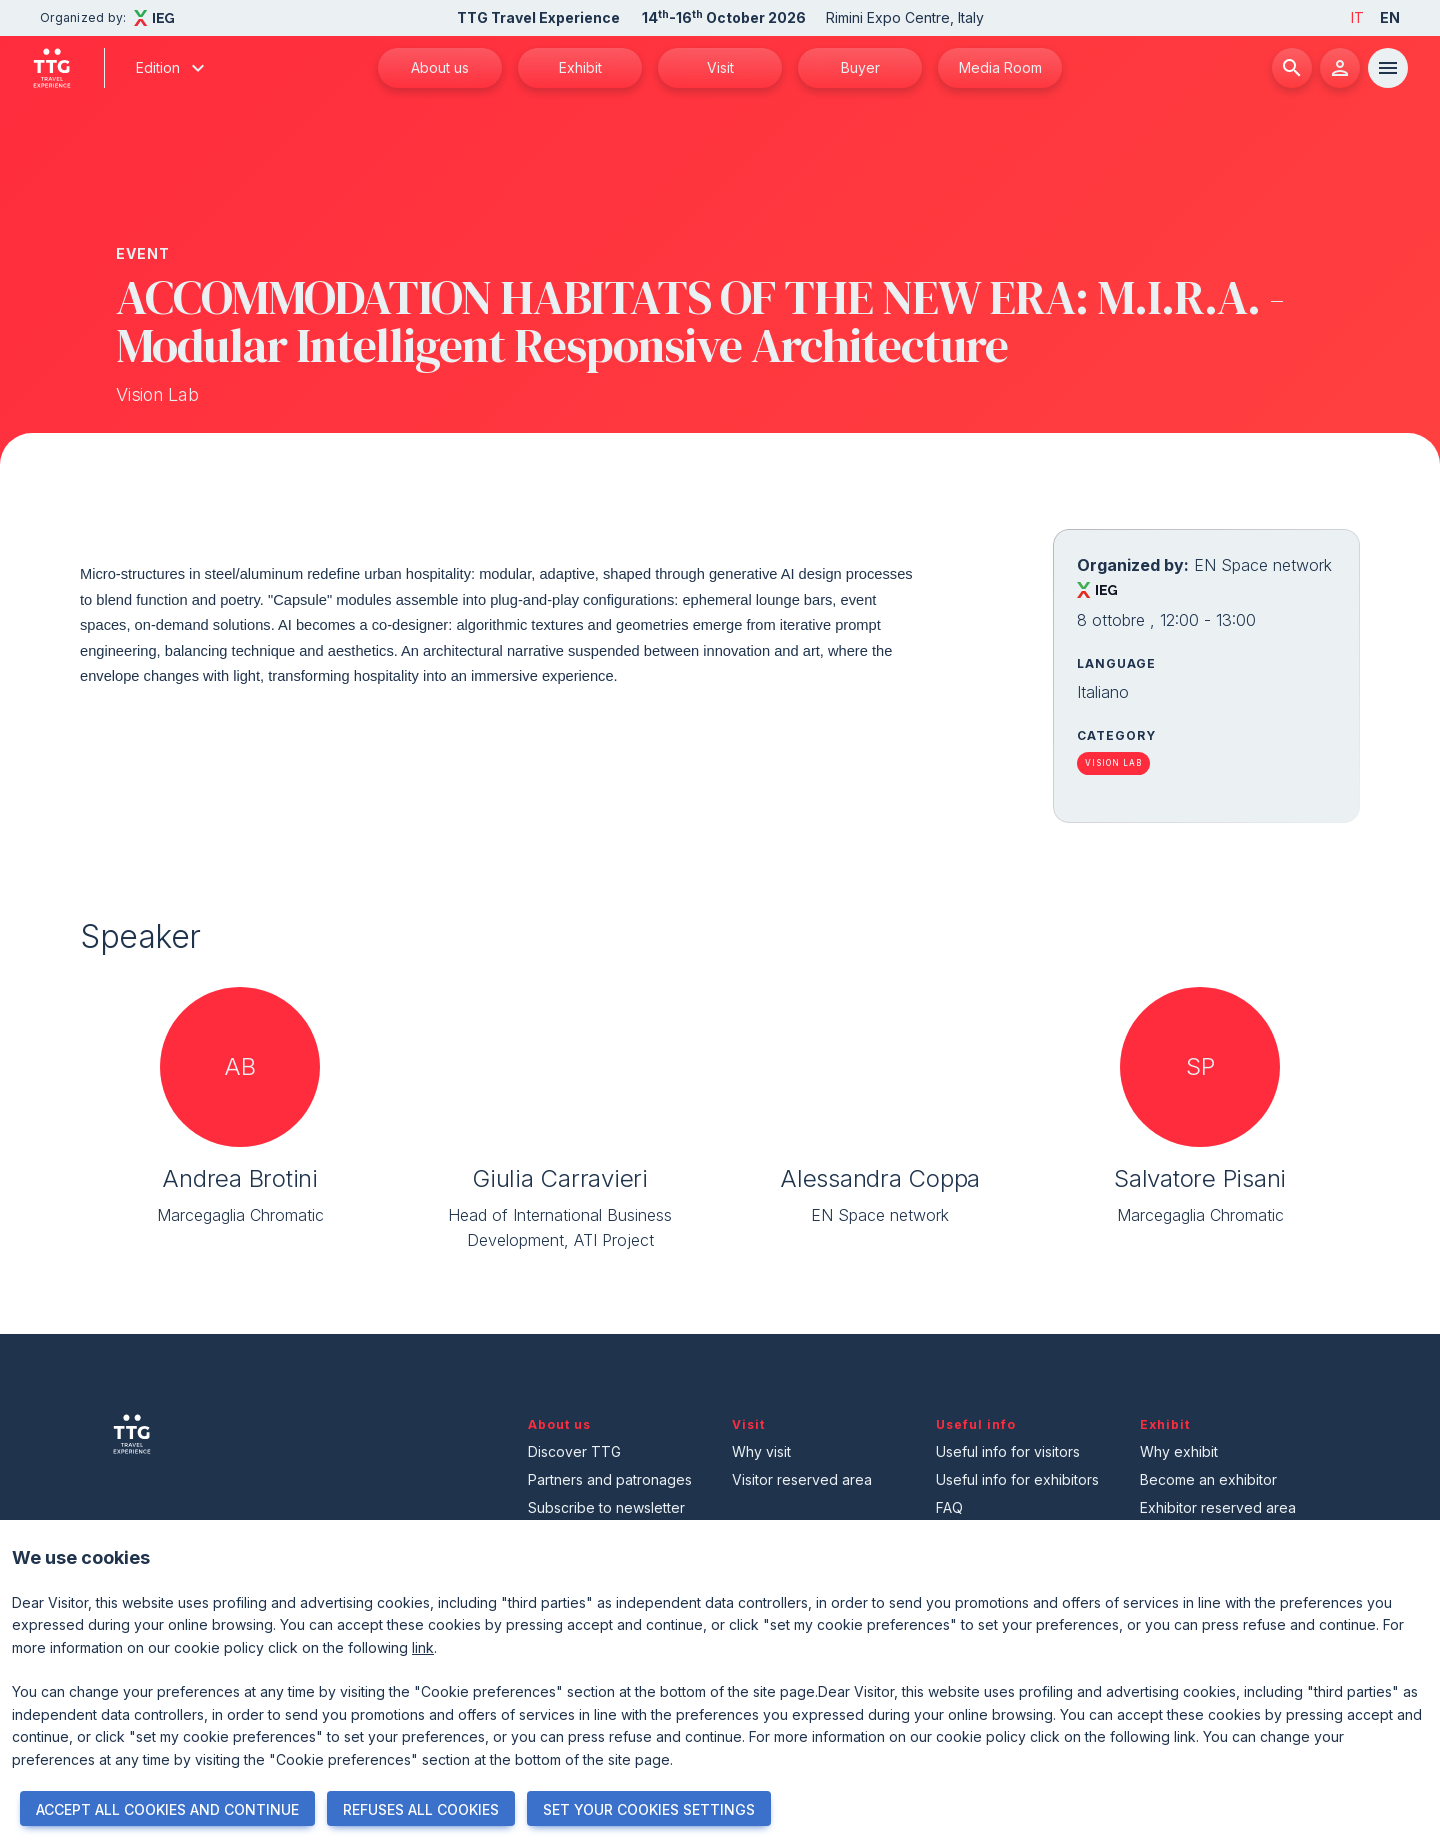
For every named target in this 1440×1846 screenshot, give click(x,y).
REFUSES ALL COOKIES (421, 1809)
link (423, 1647)
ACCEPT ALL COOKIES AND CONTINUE (167, 1809)
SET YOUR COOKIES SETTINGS (649, 1809)
